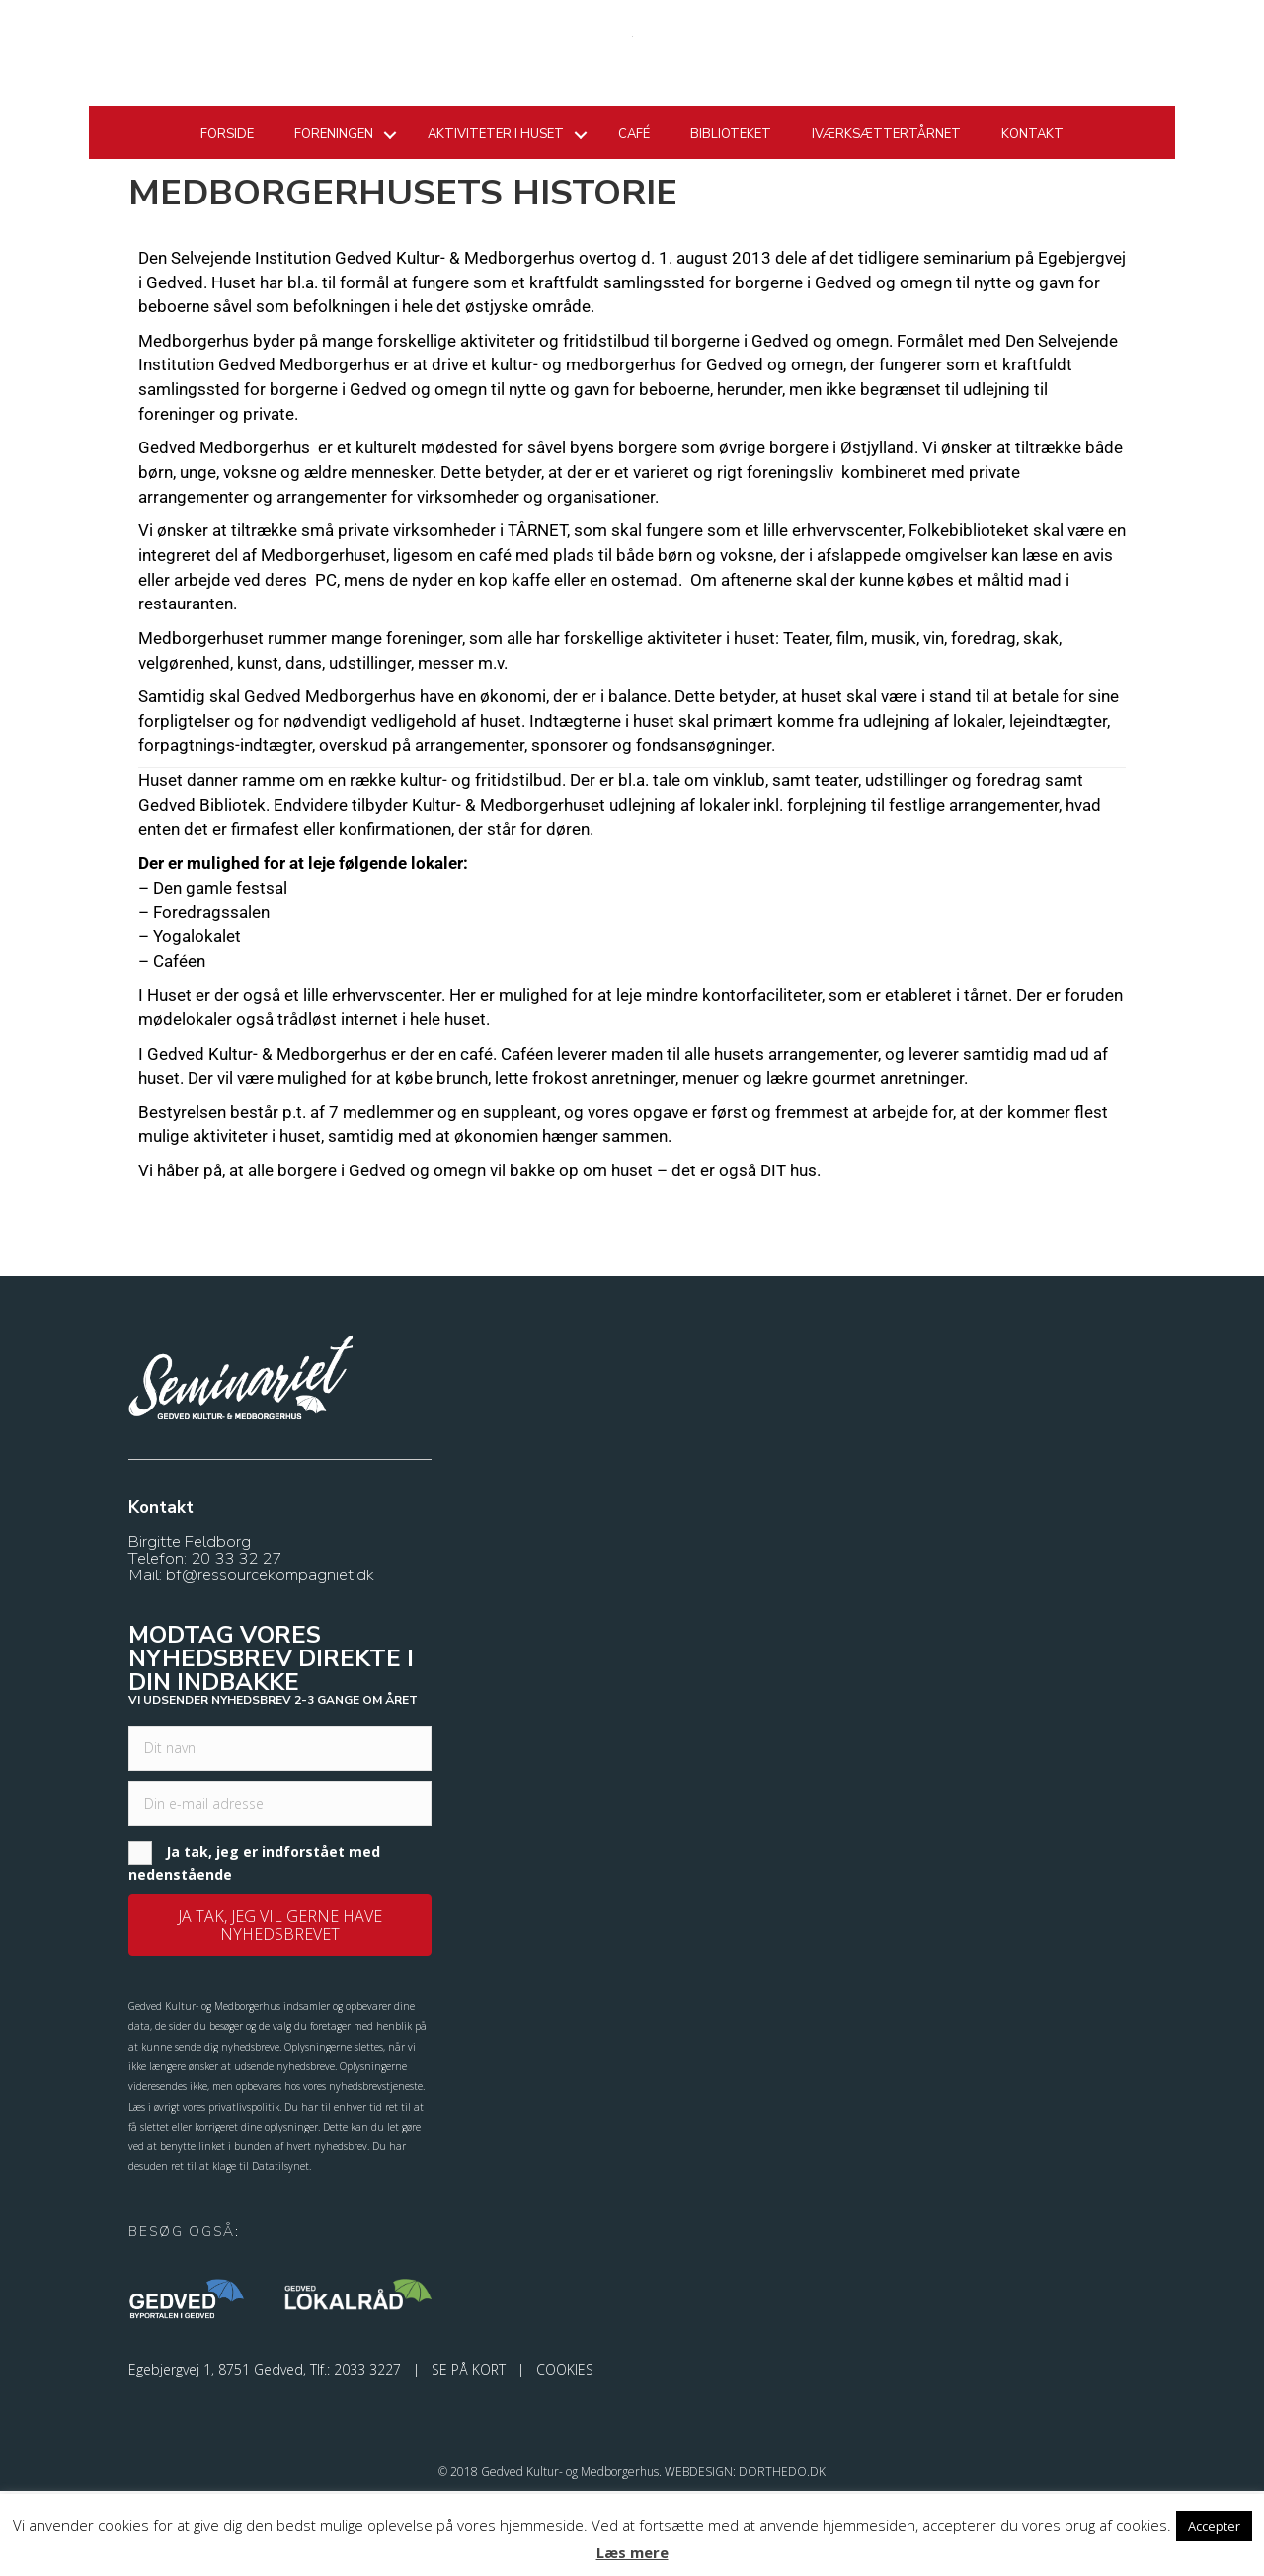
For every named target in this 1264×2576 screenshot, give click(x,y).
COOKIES (564, 2453)
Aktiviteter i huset (496, 223)
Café (634, 223)
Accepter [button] (1214, 2526)
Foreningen (333, 223)
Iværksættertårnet (886, 223)
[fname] (280, 1833)
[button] (280, 2010)
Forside (227, 223)
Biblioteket (730, 223)
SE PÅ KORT (469, 2453)
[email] (280, 1888)
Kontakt (1032, 223)
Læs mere (632, 2552)
